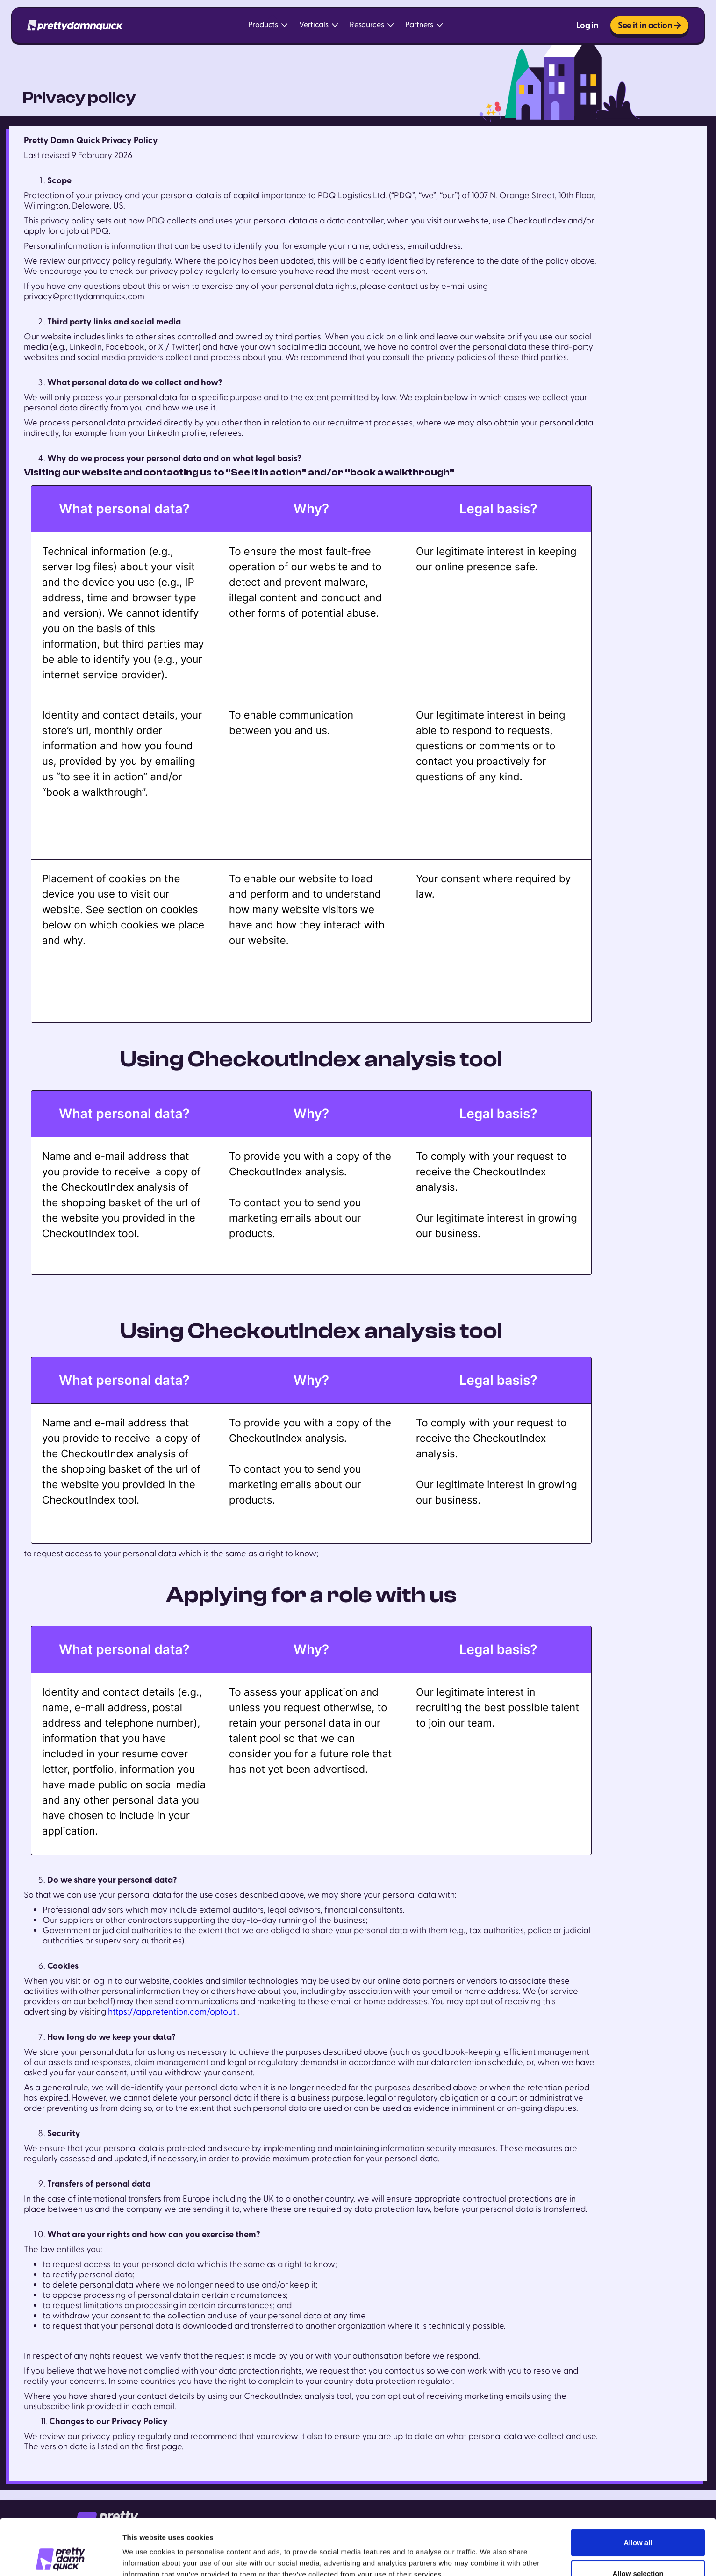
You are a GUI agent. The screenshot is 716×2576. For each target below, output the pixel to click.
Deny (638, 2551)
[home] (75, 25)
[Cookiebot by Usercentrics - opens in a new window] (60, 2558)
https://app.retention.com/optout (172, 2011)
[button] (268, 25)
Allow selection (637, 2521)
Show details (490, 2552)
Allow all (638, 2490)
